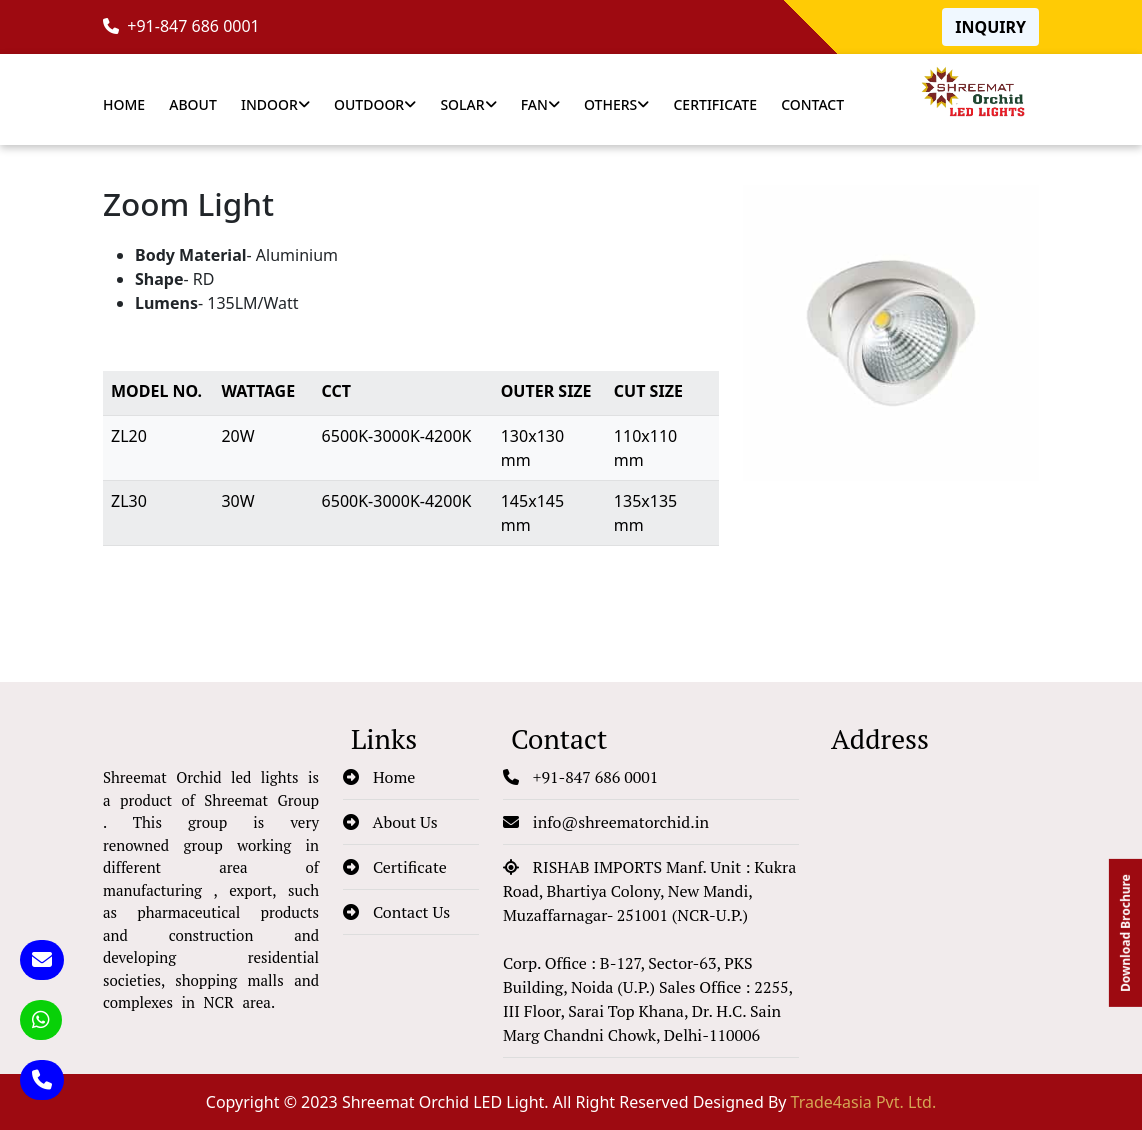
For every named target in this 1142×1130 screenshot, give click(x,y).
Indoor (275, 104)
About (193, 104)
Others (616, 104)
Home (124, 104)
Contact (812, 104)
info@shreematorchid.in (606, 822)
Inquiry (990, 27)
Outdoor (375, 104)
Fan (540, 104)
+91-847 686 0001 (181, 26)
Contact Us (396, 912)
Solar (468, 104)
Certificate (714, 104)
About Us (390, 822)
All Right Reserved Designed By (744, 1102)
